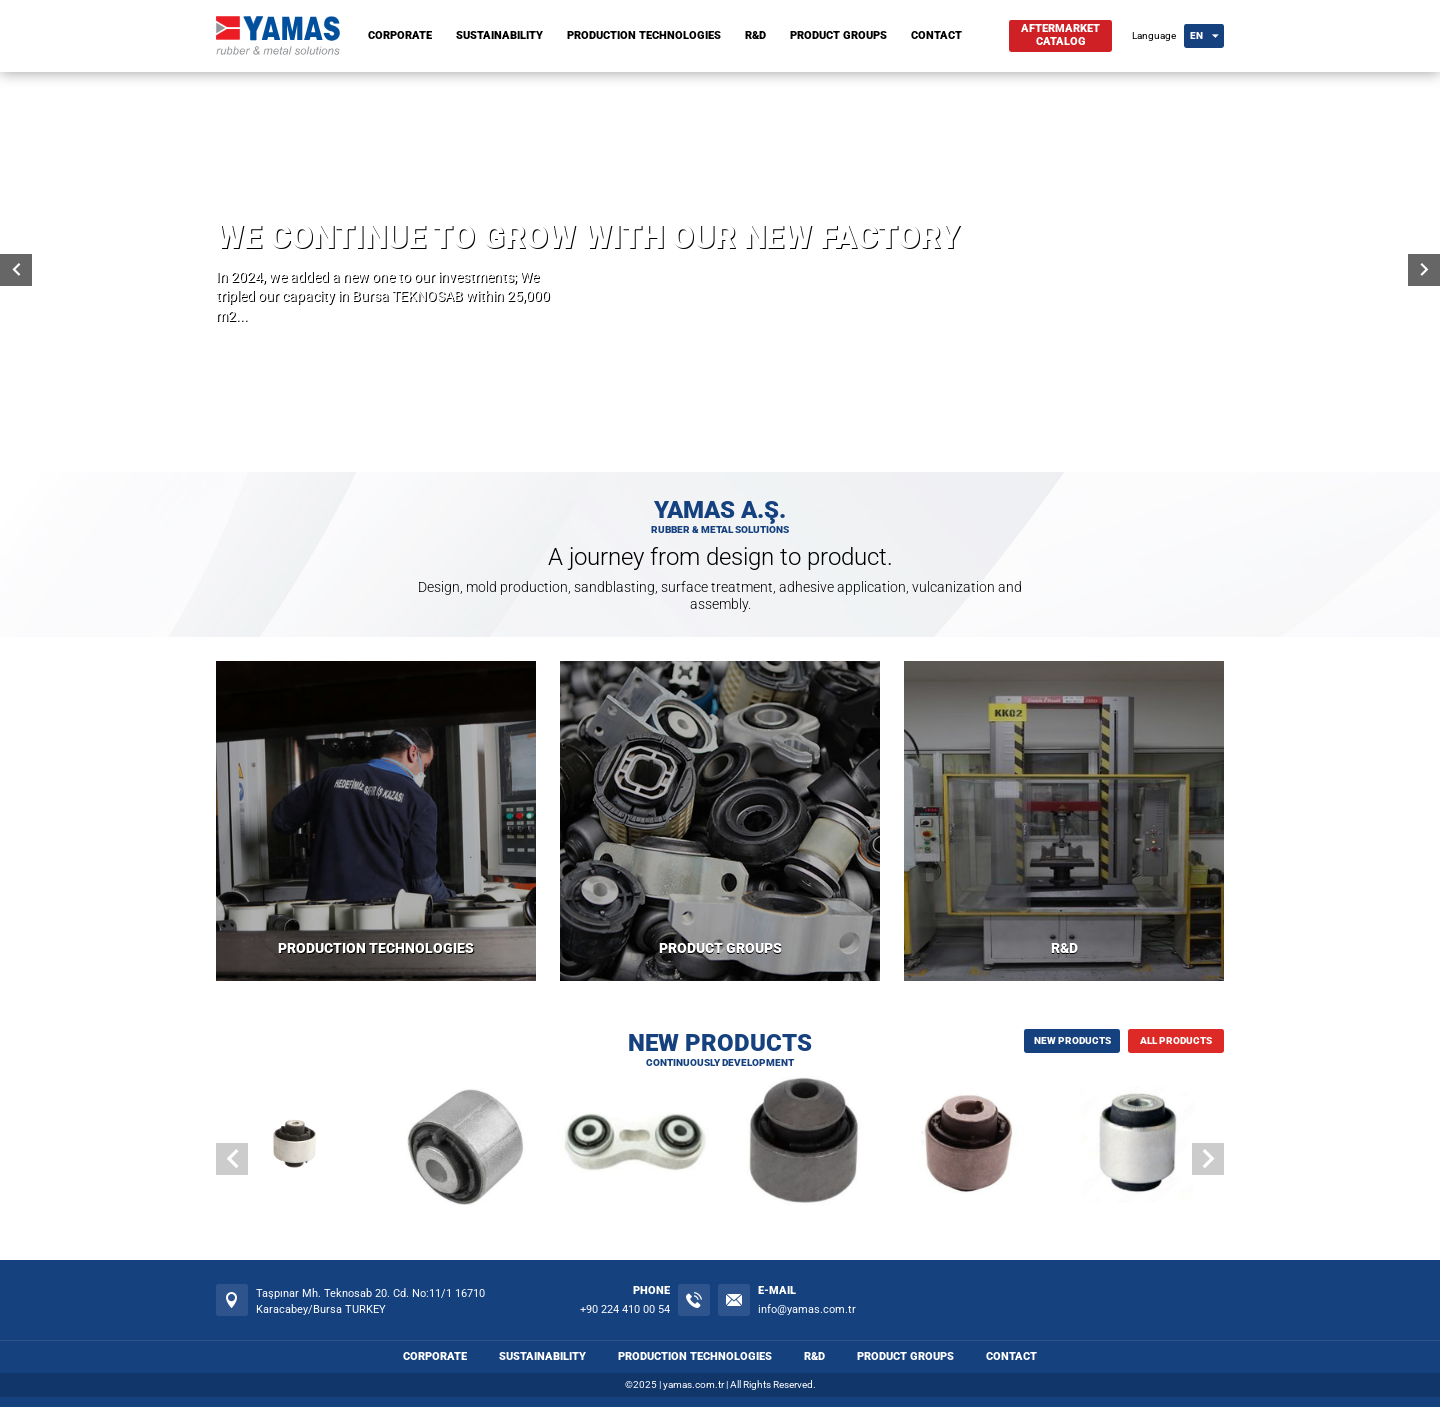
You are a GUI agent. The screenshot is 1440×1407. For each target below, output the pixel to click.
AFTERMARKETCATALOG (1060, 35)
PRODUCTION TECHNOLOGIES (644, 35)
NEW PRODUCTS (1072, 1040)
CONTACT (936, 35)
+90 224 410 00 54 (625, 1309)
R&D (755, 35)
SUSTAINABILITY (499, 35)
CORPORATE (400, 35)
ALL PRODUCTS (1176, 1040)
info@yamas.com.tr (807, 1309)
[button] (1208, 1159)
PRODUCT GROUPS (838, 35)
